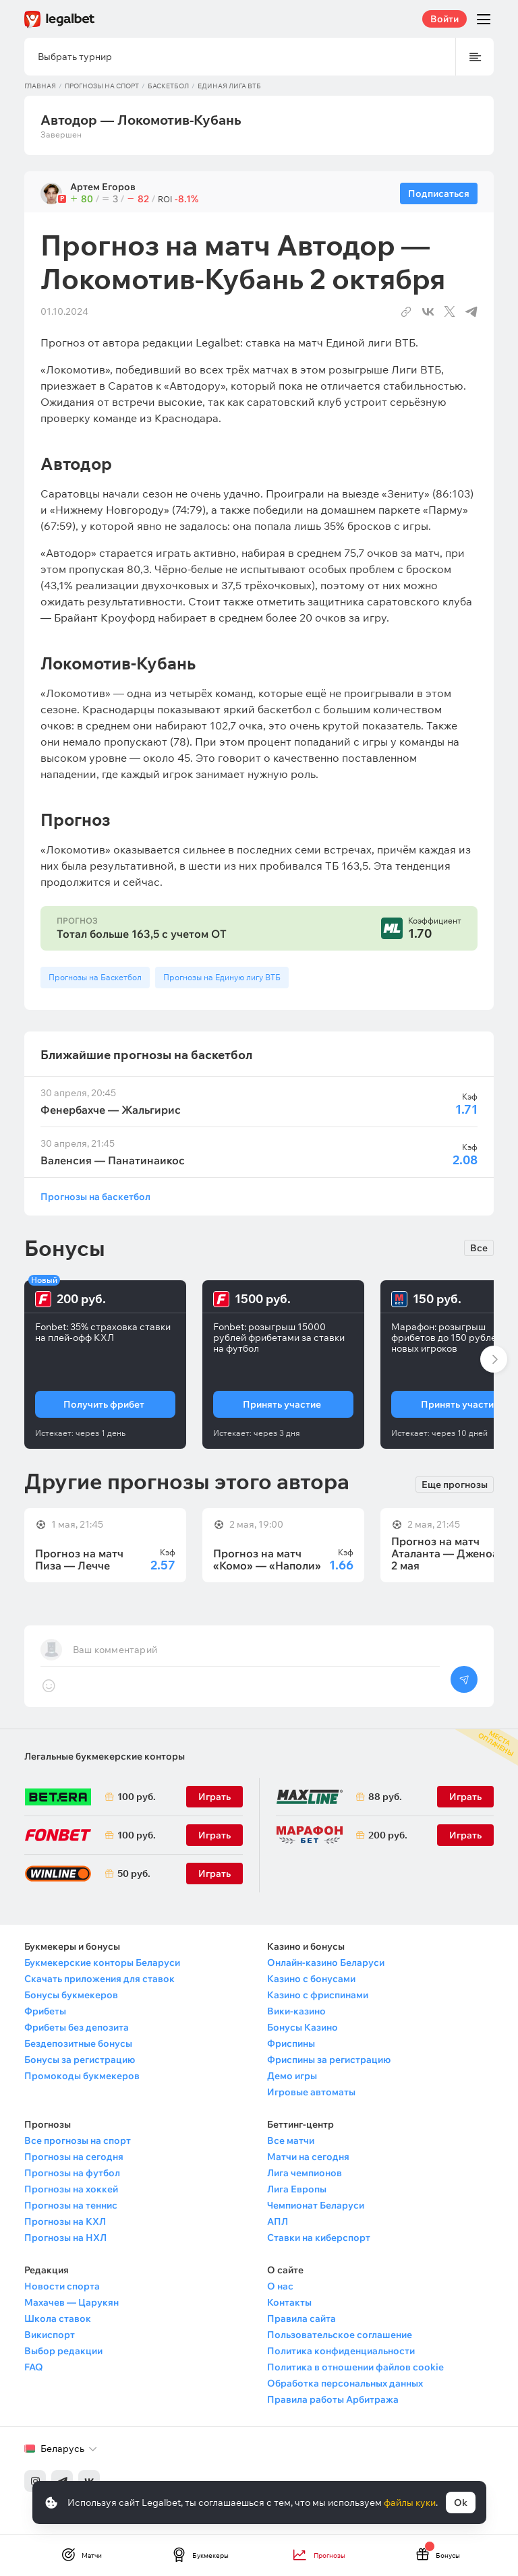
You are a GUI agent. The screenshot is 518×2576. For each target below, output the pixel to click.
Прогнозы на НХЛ (65, 2237)
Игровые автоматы (311, 2092)
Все (479, 1248)
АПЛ (277, 2221)
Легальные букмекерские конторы (104, 1756)
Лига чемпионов (304, 2173)
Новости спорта (62, 2286)
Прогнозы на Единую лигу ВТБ (222, 977)
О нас (280, 2286)
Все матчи (290, 2140)
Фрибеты (45, 2011)
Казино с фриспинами (317, 1995)
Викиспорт (49, 2335)
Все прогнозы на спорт (77, 2140)
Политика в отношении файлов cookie (355, 2367)
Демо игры (292, 2076)
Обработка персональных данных (345, 2383)
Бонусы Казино (302, 2027)
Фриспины (291, 2043)
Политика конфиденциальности (341, 2351)
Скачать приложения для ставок (99, 1979)
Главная (40, 86)
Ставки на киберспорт (318, 2237)
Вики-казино (296, 2011)
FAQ (33, 2367)
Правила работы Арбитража (333, 2399)
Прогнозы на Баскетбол (95, 977)
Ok (460, 2502)
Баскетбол (168, 86)
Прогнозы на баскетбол (95, 1196)
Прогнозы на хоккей (71, 2189)
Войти (444, 19)
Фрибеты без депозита (76, 2027)
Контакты (289, 2302)
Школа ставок (57, 2318)
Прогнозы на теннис (70, 2205)
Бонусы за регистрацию (79, 2060)
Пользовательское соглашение (339, 2335)
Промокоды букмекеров (82, 2076)
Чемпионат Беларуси (315, 2205)
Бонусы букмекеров (71, 1995)
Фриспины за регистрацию (329, 2060)
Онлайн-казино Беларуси (325, 1962)
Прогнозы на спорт (102, 86)
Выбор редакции (63, 2351)
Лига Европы (296, 2189)
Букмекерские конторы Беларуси (102, 1962)
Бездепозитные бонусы (78, 2043)
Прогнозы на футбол (72, 2173)
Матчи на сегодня (308, 2157)
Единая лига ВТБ (229, 86)
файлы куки (410, 2502)
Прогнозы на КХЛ (65, 2221)
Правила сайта (301, 2318)
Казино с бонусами (311, 1979)
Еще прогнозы (455, 1484)
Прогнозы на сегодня (73, 2157)
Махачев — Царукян (71, 2302)
